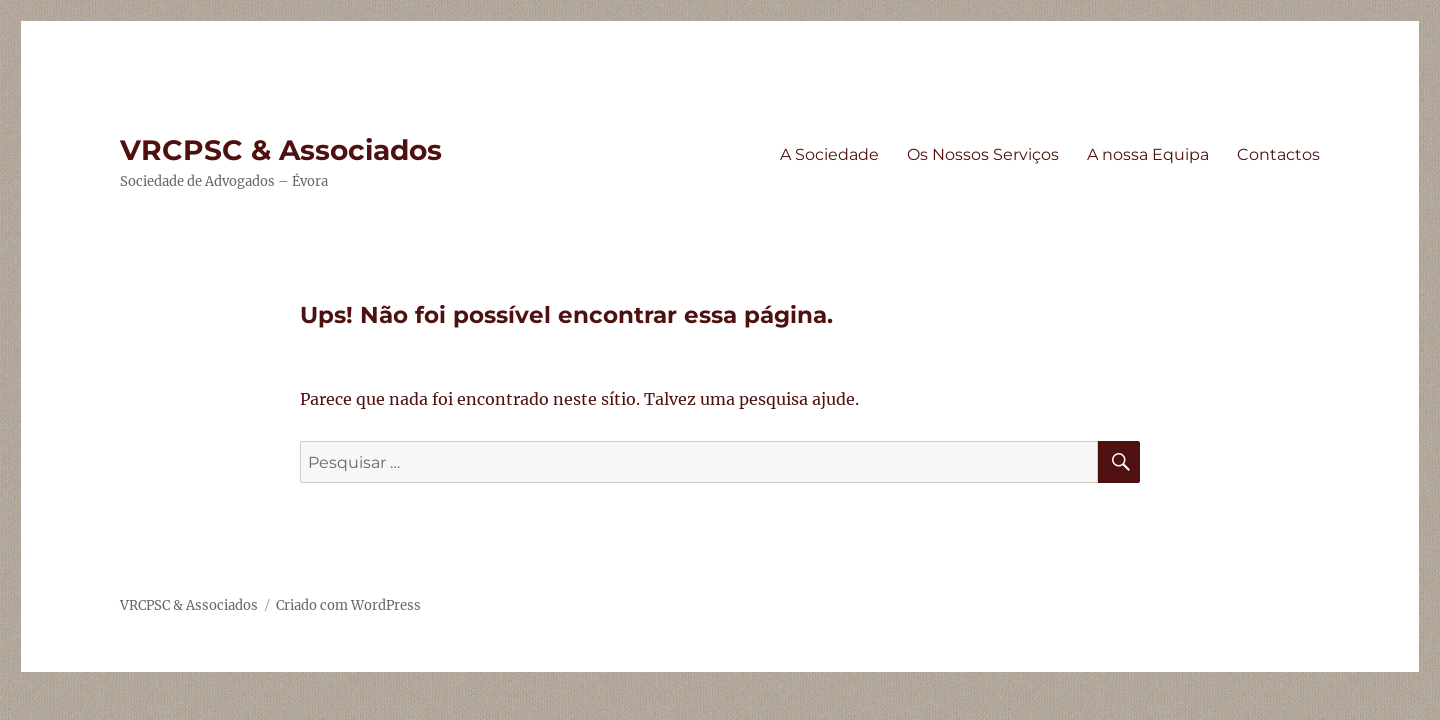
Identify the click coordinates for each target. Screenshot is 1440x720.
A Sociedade (829, 154)
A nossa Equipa (1148, 154)
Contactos (1278, 154)
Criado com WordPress (348, 605)
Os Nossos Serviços (983, 154)
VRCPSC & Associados (281, 150)
